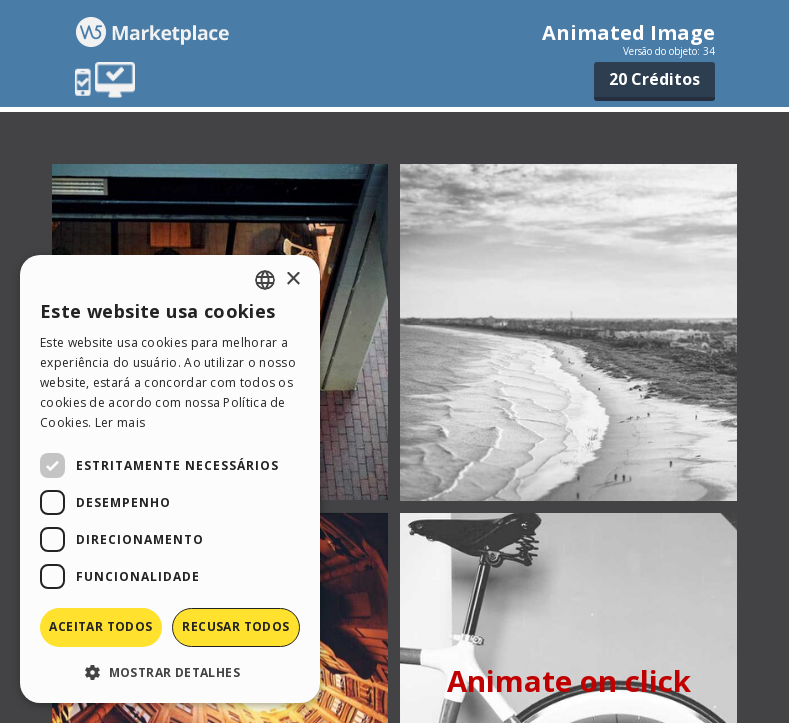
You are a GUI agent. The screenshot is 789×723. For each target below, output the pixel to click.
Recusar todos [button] (235, 626)
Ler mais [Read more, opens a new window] (120, 422)
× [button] (292, 279)
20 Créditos (654, 79)
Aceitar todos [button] (100, 626)
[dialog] (170, 479)
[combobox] (265, 280)
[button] (170, 671)
